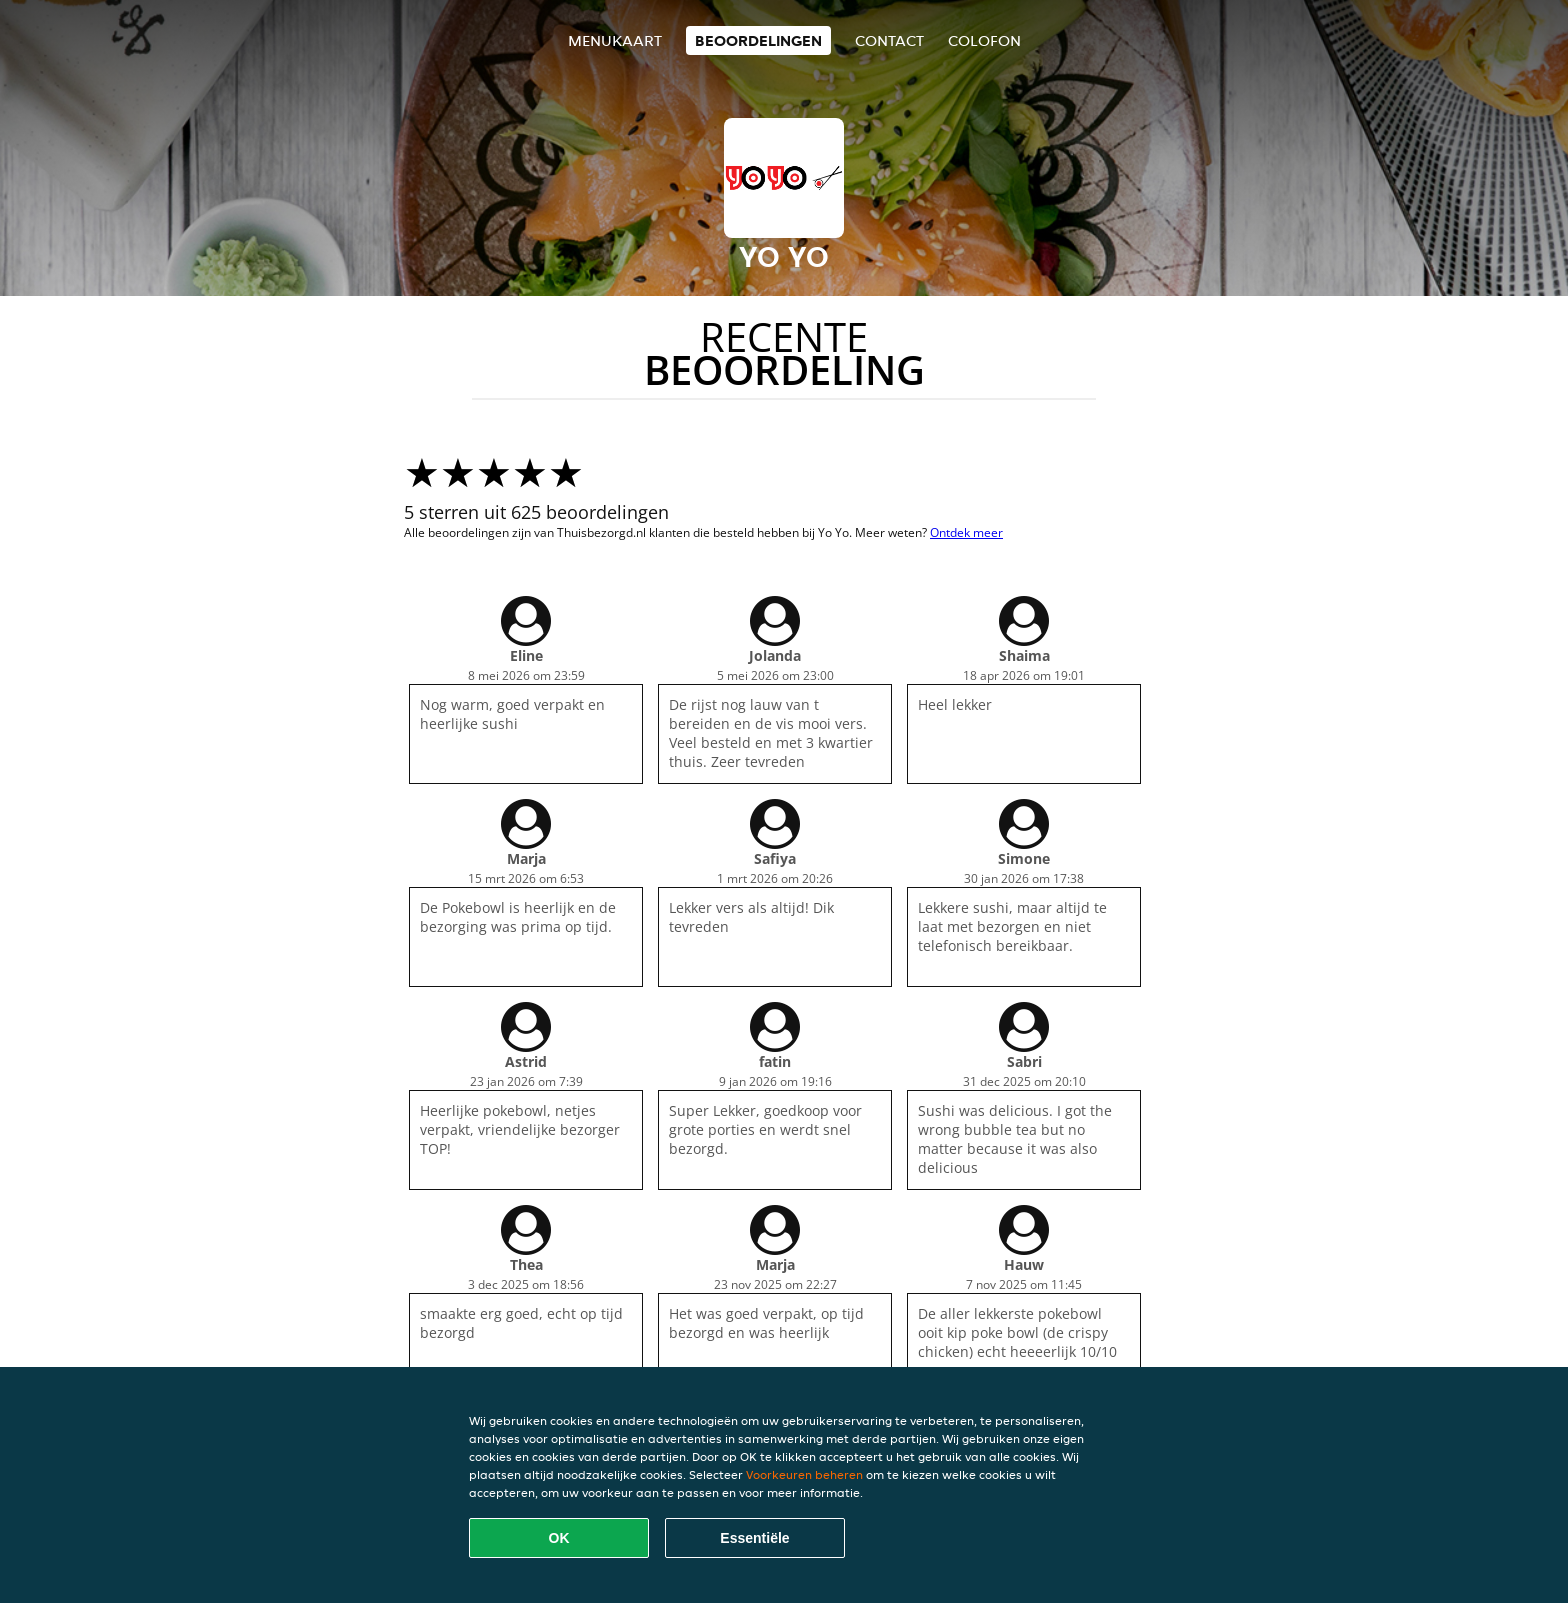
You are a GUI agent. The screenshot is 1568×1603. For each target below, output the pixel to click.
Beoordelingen (758, 40)
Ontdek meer (966, 532)
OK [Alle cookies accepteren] (559, 1538)
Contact (889, 40)
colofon (984, 40)
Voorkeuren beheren (804, 1474)
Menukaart (615, 40)
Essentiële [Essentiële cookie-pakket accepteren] (754, 1538)
